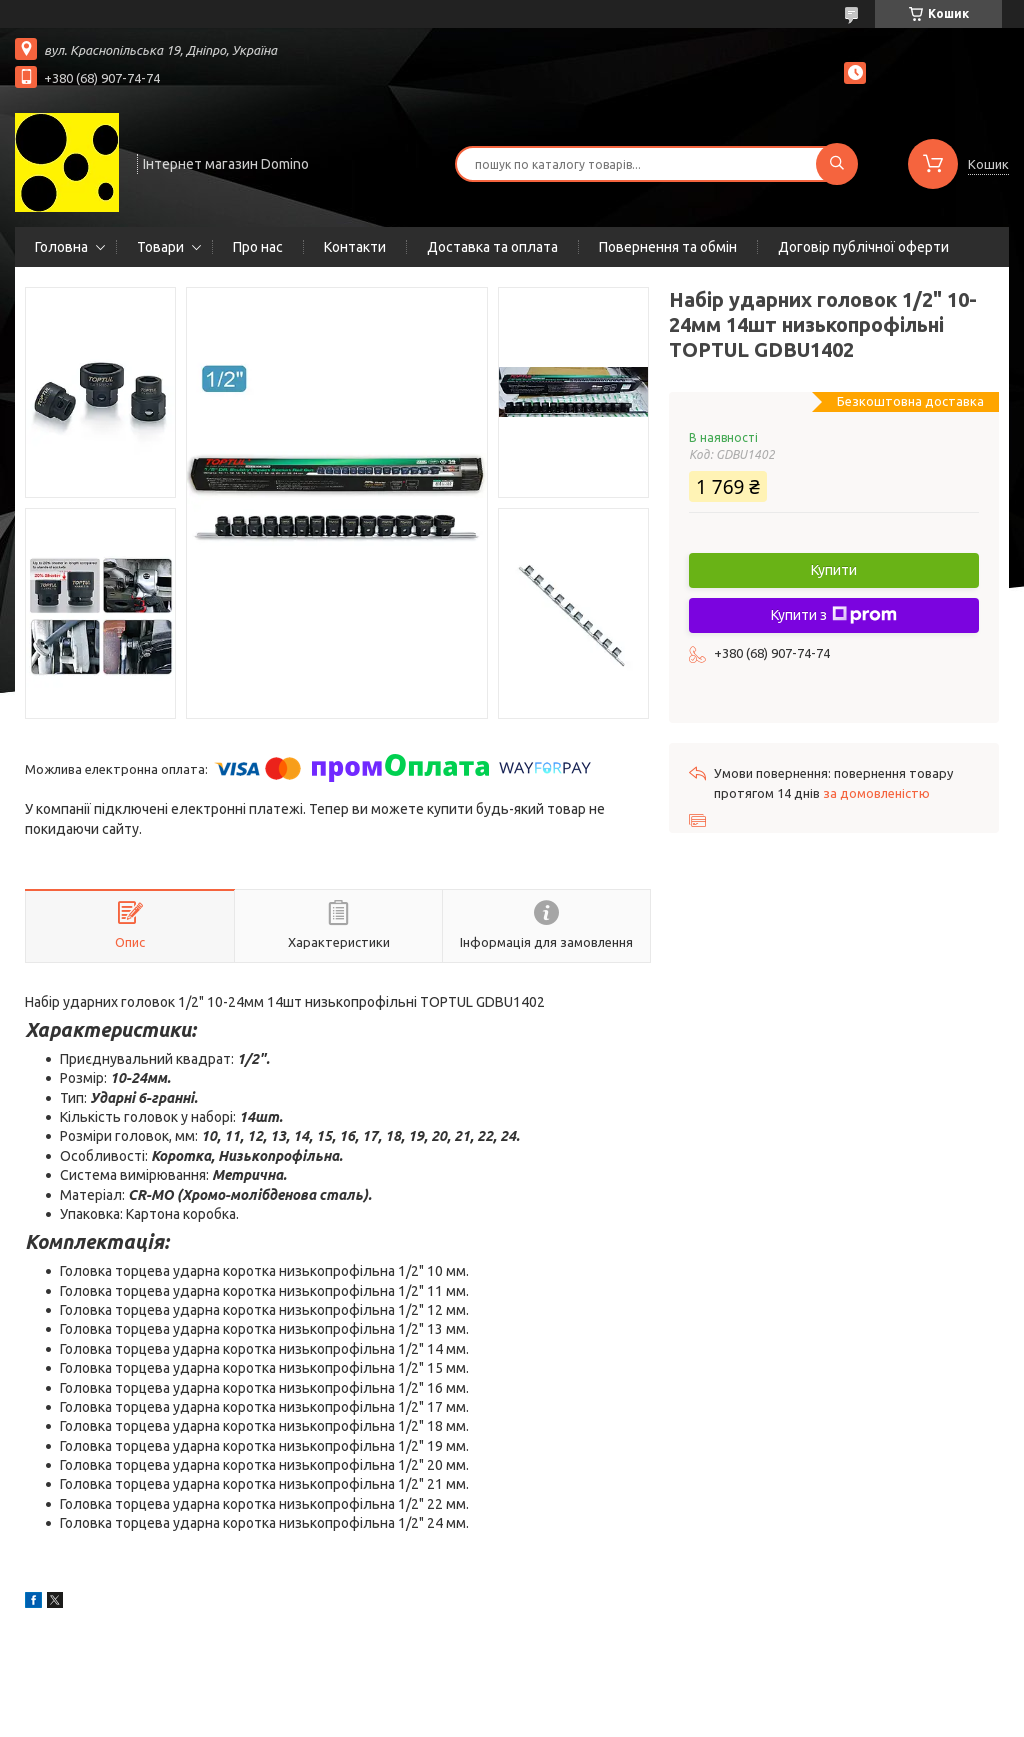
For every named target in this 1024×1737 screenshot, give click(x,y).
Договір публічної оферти (863, 247)
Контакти (355, 247)
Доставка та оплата (492, 247)
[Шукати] (837, 164)
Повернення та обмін (668, 247)
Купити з (834, 615)
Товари (160, 247)
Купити (834, 570)
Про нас (258, 247)
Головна (61, 247)
